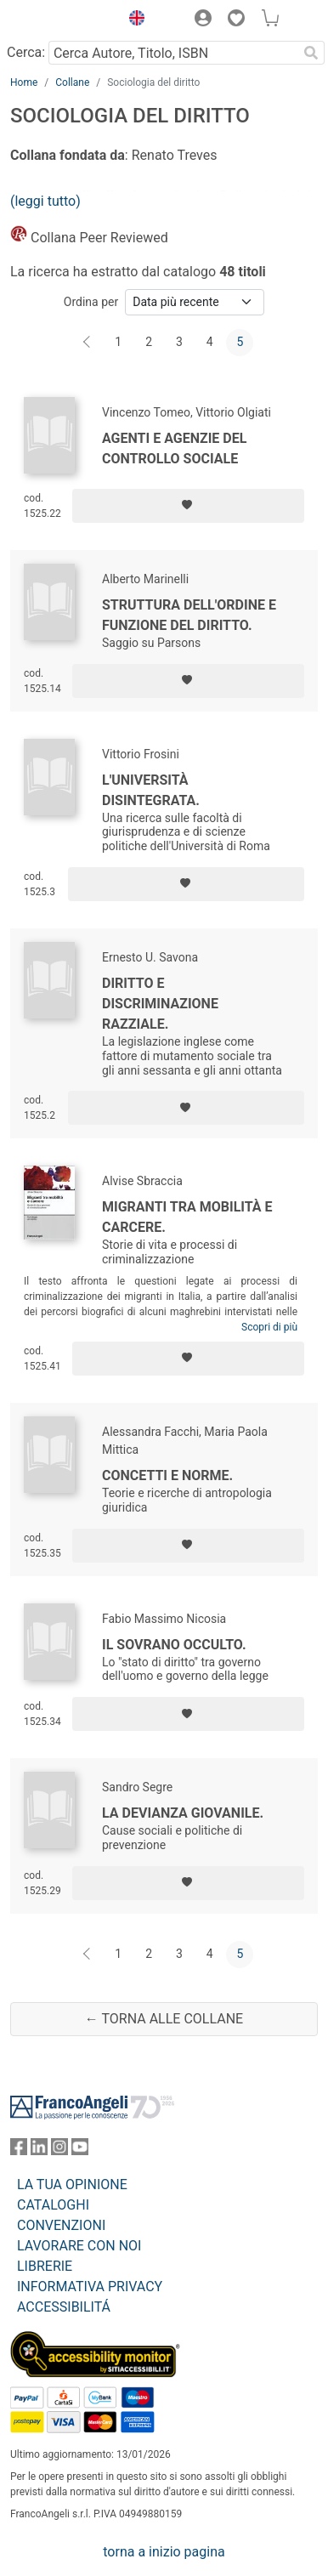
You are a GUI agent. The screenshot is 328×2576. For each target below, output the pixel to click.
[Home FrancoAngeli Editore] (60, 20)
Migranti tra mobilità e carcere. (187, 1217)
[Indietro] (88, 342)
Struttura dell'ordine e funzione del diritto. (189, 615)
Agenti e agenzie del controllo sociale (174, 448)
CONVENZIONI (61, 2225)
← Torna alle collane (164, 2019)
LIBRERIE (44, 2266)
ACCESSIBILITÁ (63, 2307)
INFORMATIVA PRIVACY (89, 2286)
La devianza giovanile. (182, 1813)
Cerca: (26, 52)
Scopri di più (269, 1327)
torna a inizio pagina (163, 2552)
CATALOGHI (53, 2205)
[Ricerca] (311, 53)
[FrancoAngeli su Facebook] (18, 2150)
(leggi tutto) (45, 201)
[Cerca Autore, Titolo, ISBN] (172, 53)
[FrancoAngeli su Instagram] (59, 2150)
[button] (132, 20)
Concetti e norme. (167, 1475)
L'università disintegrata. (151, 790)
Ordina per (91, 302)
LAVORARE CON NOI (79, 2246)
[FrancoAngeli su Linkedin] (39, 2150)
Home (23, 82)
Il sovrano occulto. (174, 1645)
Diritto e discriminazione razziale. (160, 1003)
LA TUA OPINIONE (72, 2184)
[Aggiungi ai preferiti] (188, 506)
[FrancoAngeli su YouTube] (79, 2150)
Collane (72, 82)
